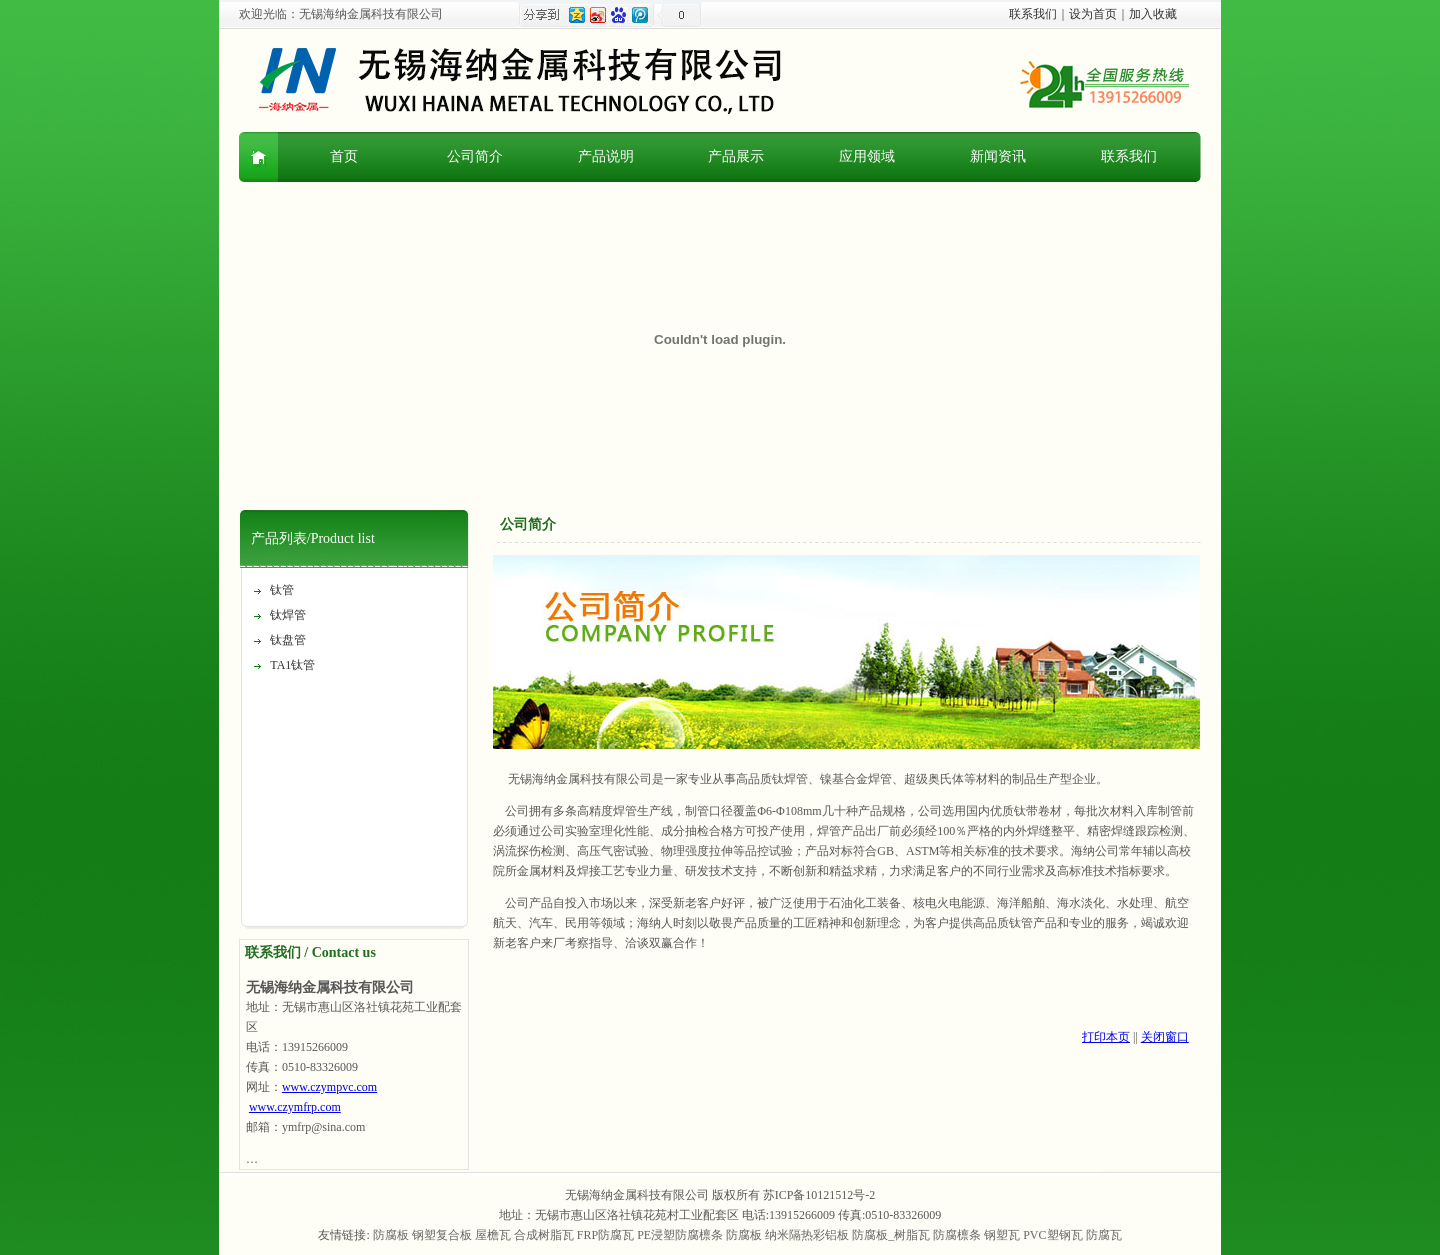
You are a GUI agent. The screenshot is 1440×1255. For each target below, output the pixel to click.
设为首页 (1093, 14)
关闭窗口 (1165, 1037)
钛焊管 (288, 615)
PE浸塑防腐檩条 (680, 1235)
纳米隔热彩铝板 (807, 1235)
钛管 (282, 590)
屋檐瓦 (493, 1235)
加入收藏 (1153, 14)
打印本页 (1106, 1037)
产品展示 (736, 156)
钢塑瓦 (1002, 1235)
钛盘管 (288, 640)
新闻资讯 (998, 156)
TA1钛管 (292, 665)
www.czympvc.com (329, 1087)
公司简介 (475, 156)
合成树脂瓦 (544, 1235)
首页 (344, 156)
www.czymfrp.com (295, 1107)
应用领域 (867, 156)
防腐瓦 (1104, 1235)
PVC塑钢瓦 (1052, 1235)
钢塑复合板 (442, 1235)
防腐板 (391, 1235)
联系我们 (1033, 14)
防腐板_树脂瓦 (891, 1235)
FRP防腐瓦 (605, 1235)
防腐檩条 (957, 1235)
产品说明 (606, 156)
